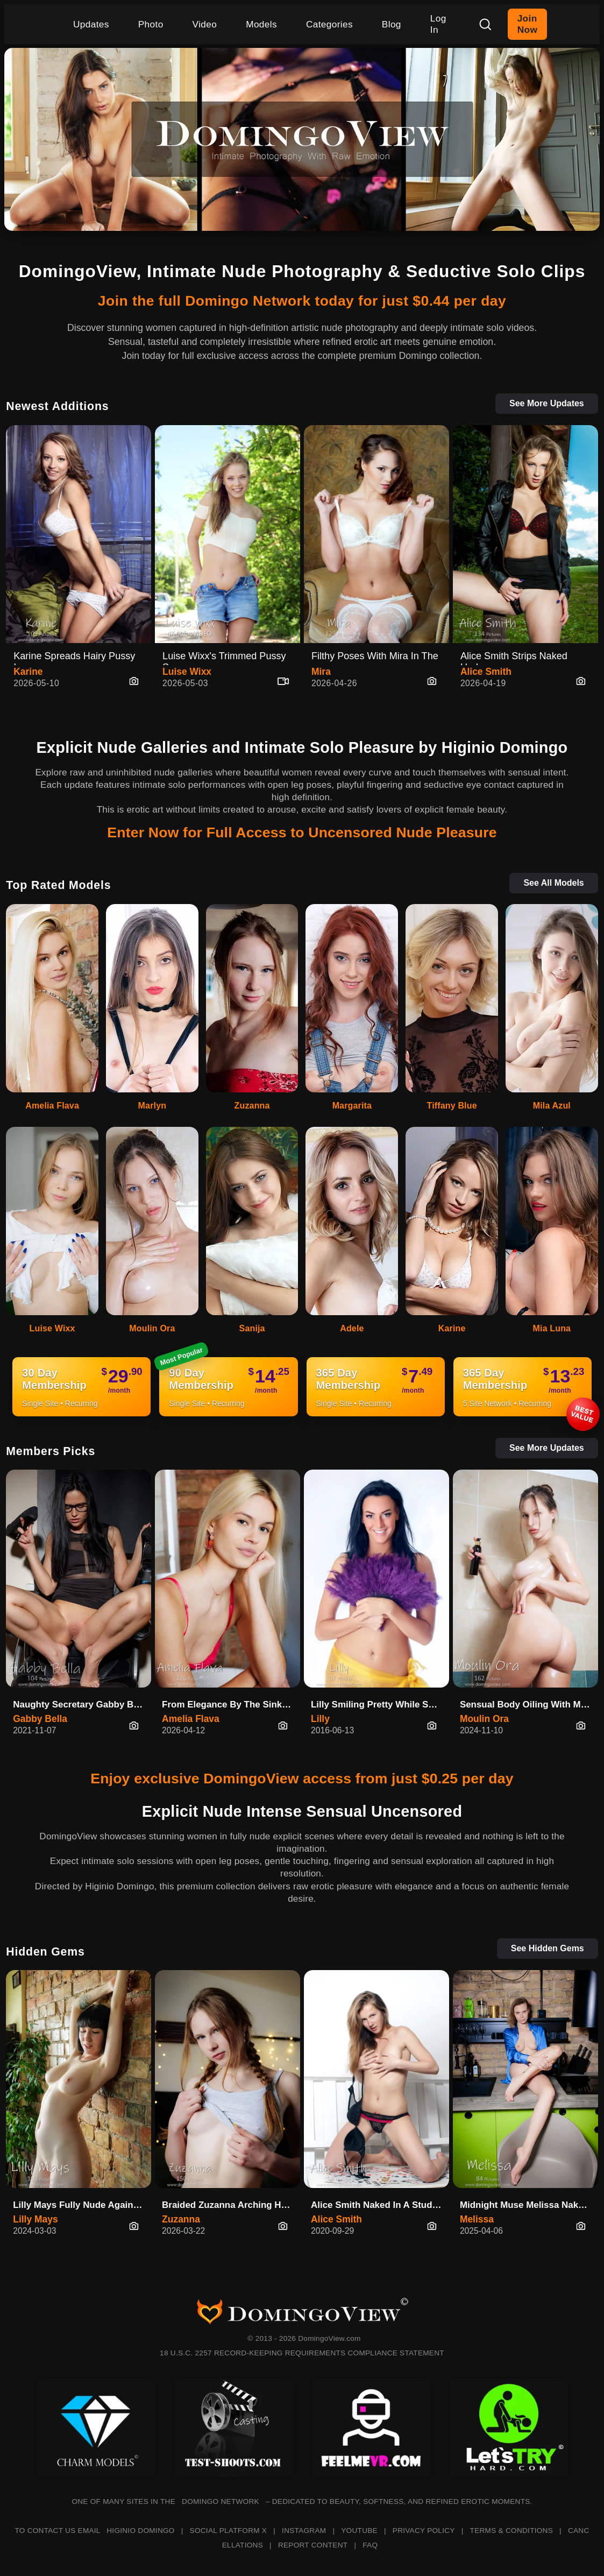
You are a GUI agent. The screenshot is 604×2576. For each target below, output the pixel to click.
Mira (321, 671)
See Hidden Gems (547, 1948)
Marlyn (152, 1105)
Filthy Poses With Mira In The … (374, 658)
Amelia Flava (52, 1105)
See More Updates (546, 403)
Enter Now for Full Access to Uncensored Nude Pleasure (301, 832)
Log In (438, 24)
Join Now (527, 24)
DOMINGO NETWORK (220, 2501)
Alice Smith (485, 671)
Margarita (352, 1105)
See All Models (553, 882)
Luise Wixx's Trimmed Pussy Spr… (224, 658)
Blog (391, 24)
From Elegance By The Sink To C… (231, 1704)
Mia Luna (552, 1328)
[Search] (485, 24)
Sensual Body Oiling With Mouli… (529, 1704)
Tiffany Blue (452, 1105)
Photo (151, 24)
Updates (91, 24)
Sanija (252, 1328)
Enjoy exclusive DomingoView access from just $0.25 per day (302, 1778)
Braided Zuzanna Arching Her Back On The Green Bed (231, 2205)
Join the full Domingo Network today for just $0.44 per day (302, 301)
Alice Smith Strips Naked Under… (513, 658)
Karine (27, 671)
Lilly (320, 1718)
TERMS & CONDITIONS (511, 2530)
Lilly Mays (35, 2219)
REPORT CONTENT (312, 2545)
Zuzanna (252, 1105)
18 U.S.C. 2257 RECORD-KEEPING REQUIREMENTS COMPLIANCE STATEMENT (302, 2353)
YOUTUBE (359, 2530)
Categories (329, 24)
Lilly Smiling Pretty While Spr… (378, 1704)
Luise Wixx (186, 671)
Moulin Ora (152, 1328)
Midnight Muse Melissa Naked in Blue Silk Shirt (529, 2205)
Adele (352, 1328)
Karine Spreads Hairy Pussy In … (74, 658)
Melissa (477, 2219)
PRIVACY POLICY (424, 2530)
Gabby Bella (40, 1718)
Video (205, 24)
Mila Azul (552, 1105)
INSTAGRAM (304, 2530)
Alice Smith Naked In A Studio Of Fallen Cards (380, 2205)
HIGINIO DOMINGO (140, 2530)
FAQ (370, 2545)
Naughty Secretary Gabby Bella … (82, 1704)
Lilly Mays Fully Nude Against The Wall (82, 2205)
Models (261, 24)
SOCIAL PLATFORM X (228, 2530)
